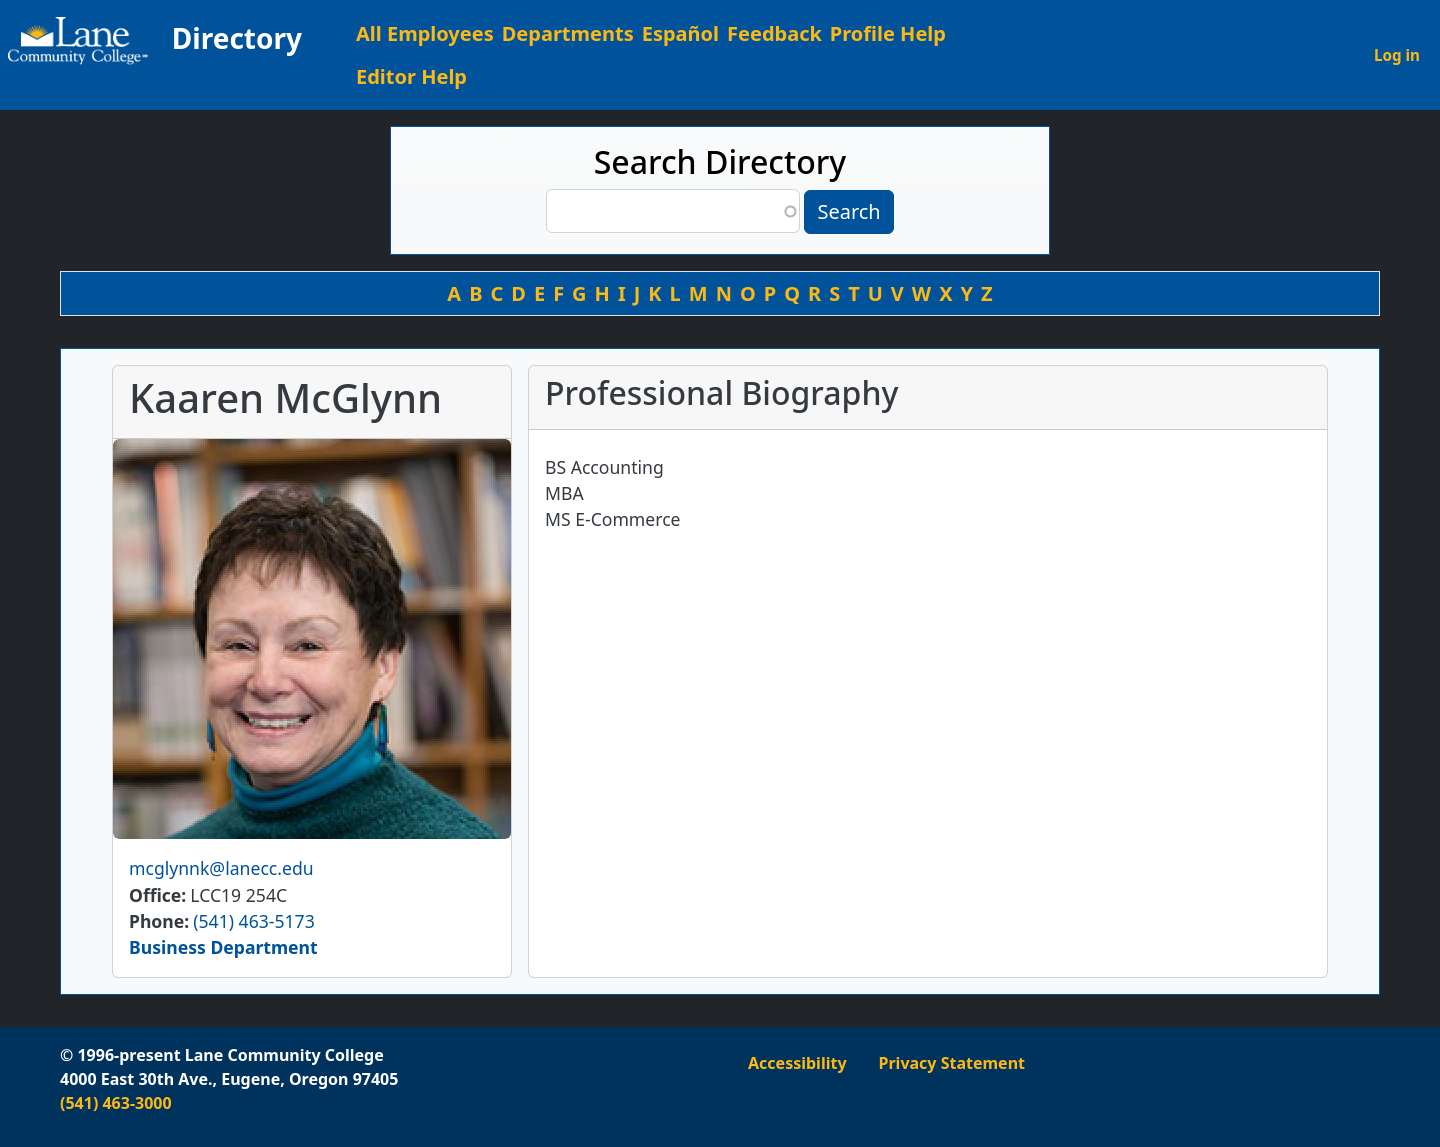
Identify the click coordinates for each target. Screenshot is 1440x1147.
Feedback (774, 33)
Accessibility (797, 1063)
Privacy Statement (952, 1063)
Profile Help (888, 33)
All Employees (425, 33)
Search (848, 211)
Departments (568, 33)
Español (680, 33)
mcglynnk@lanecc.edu (221, 868)
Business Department (223, 947)
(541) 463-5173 (253, 921)
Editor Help (411, 76)
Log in (1397, 55)
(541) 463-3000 (116, 1103)
